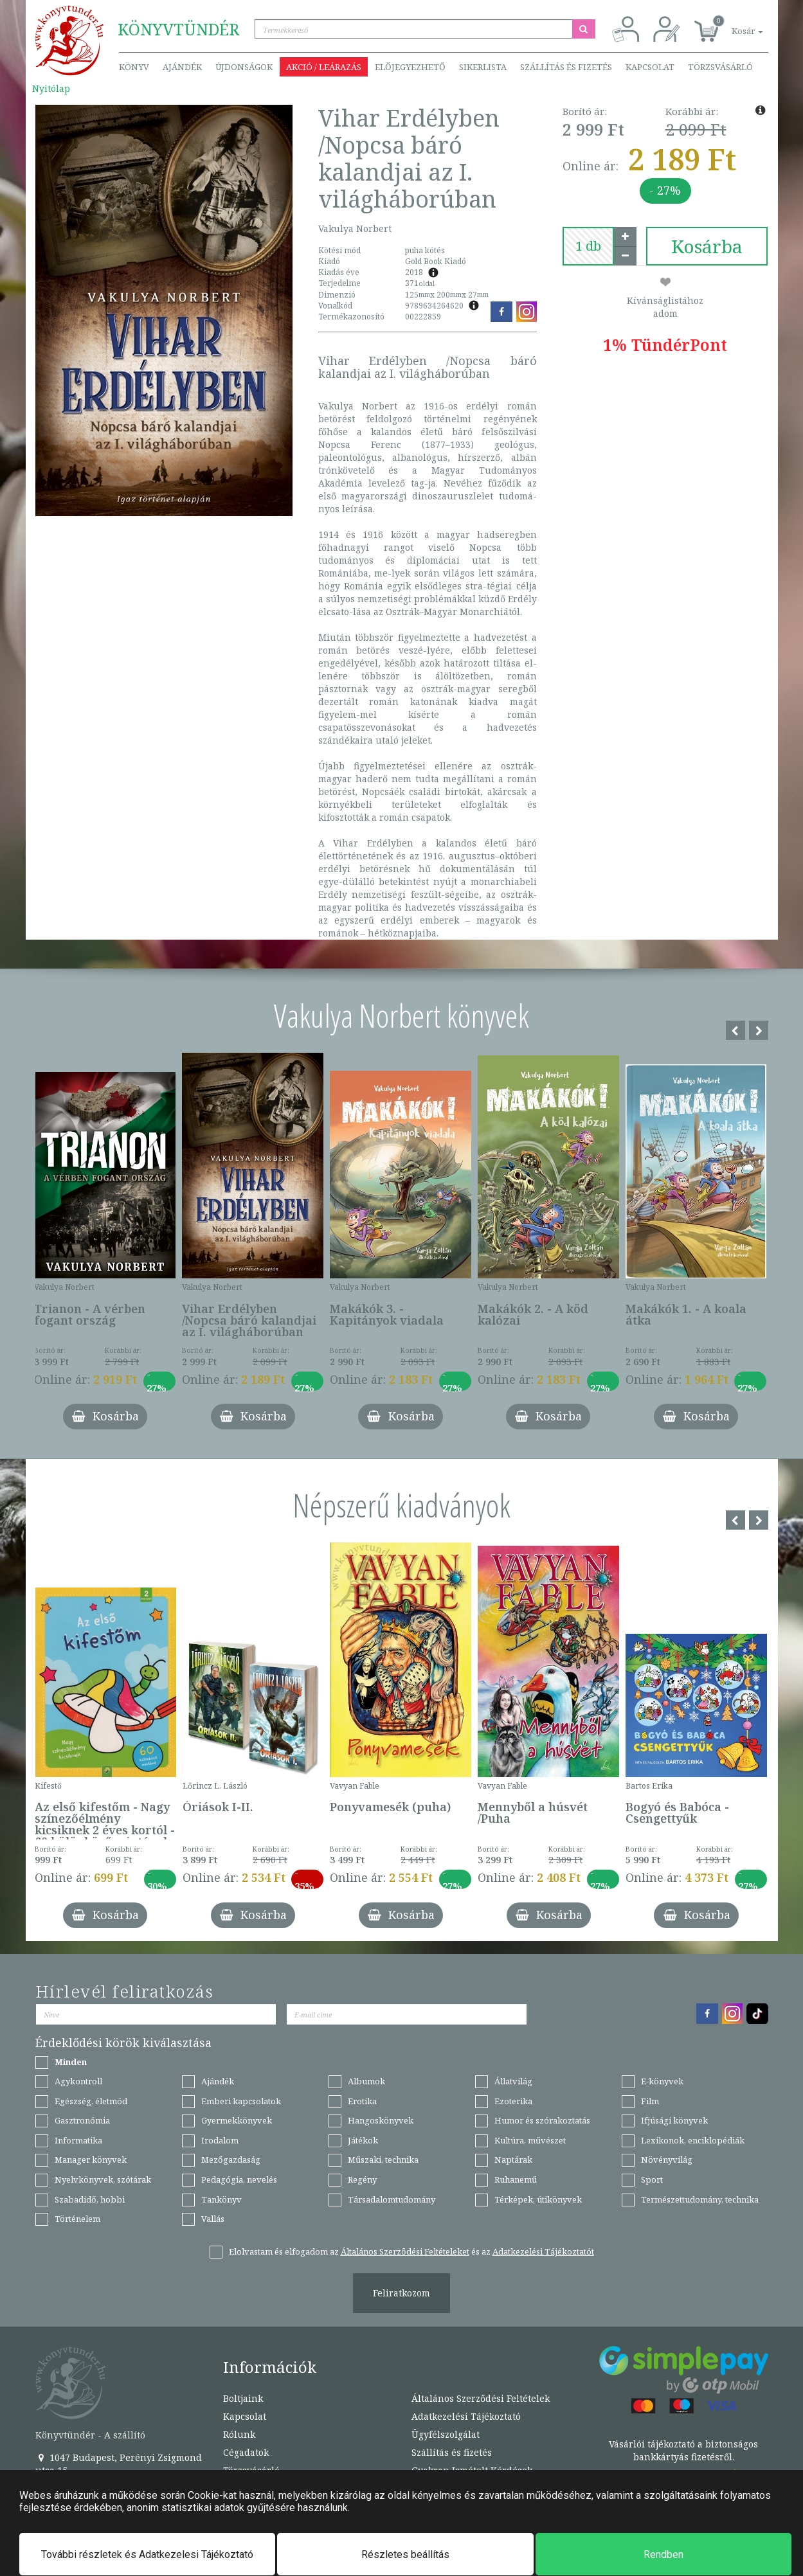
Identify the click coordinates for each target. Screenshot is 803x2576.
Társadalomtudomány (391, 2199)
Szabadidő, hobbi (90, 2199)
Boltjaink (243, 2398)
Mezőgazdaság (230, 2159)
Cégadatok (246, 2452)
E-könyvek (662, 2081)
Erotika (362, 2101)
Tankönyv (221, 2199)
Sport (652, 2179)
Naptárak (513, 2159)
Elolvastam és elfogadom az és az (411, 2251)
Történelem (77, 2218)
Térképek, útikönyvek (538, 2199)
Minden (71, 2062)
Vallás (212, 2218)
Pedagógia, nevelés (239, 2179)
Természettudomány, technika (700, 2199)
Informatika (78, 2140)
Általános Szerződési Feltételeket (405, 2251)
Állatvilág (513, 2081)
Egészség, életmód (91, 2101)
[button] (733, 24)
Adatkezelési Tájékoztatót (543, 2251)
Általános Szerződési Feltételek (480, 2398)
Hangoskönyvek (380, 2120)
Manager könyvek (91, 2159)
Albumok (366, 2081)
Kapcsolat (650, 67)
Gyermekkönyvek (236, 2120)
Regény (362, 2179)
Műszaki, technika (383, 2159)
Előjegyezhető (410, 67)
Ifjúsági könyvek (674, 2120)
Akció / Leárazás (323, 67)
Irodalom (220, 2140)
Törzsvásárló (720, 67)
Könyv (134, 67)
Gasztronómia (82, 2120)
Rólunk (239, 2434)
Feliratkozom (401, 2293)
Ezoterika (513, 2101)
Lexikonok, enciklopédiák (692, 2140)
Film (650, 2101)
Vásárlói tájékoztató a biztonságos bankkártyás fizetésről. (683, 2450)
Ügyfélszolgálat (445, 2434)
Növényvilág (666, 2159)
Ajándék (182, 67)
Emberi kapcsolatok (241, 2101)
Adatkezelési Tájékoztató (466, 2416)
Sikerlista (483, 67)
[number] (588, 246)
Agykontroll (78, 2081)
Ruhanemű (515, 2179)
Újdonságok (244, 67)
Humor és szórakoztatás (542, 2120)
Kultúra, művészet (530, 2140)
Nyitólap (51, 88)
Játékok (363, 2140)
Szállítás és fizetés (566, 67)
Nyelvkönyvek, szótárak (103, 2179)
